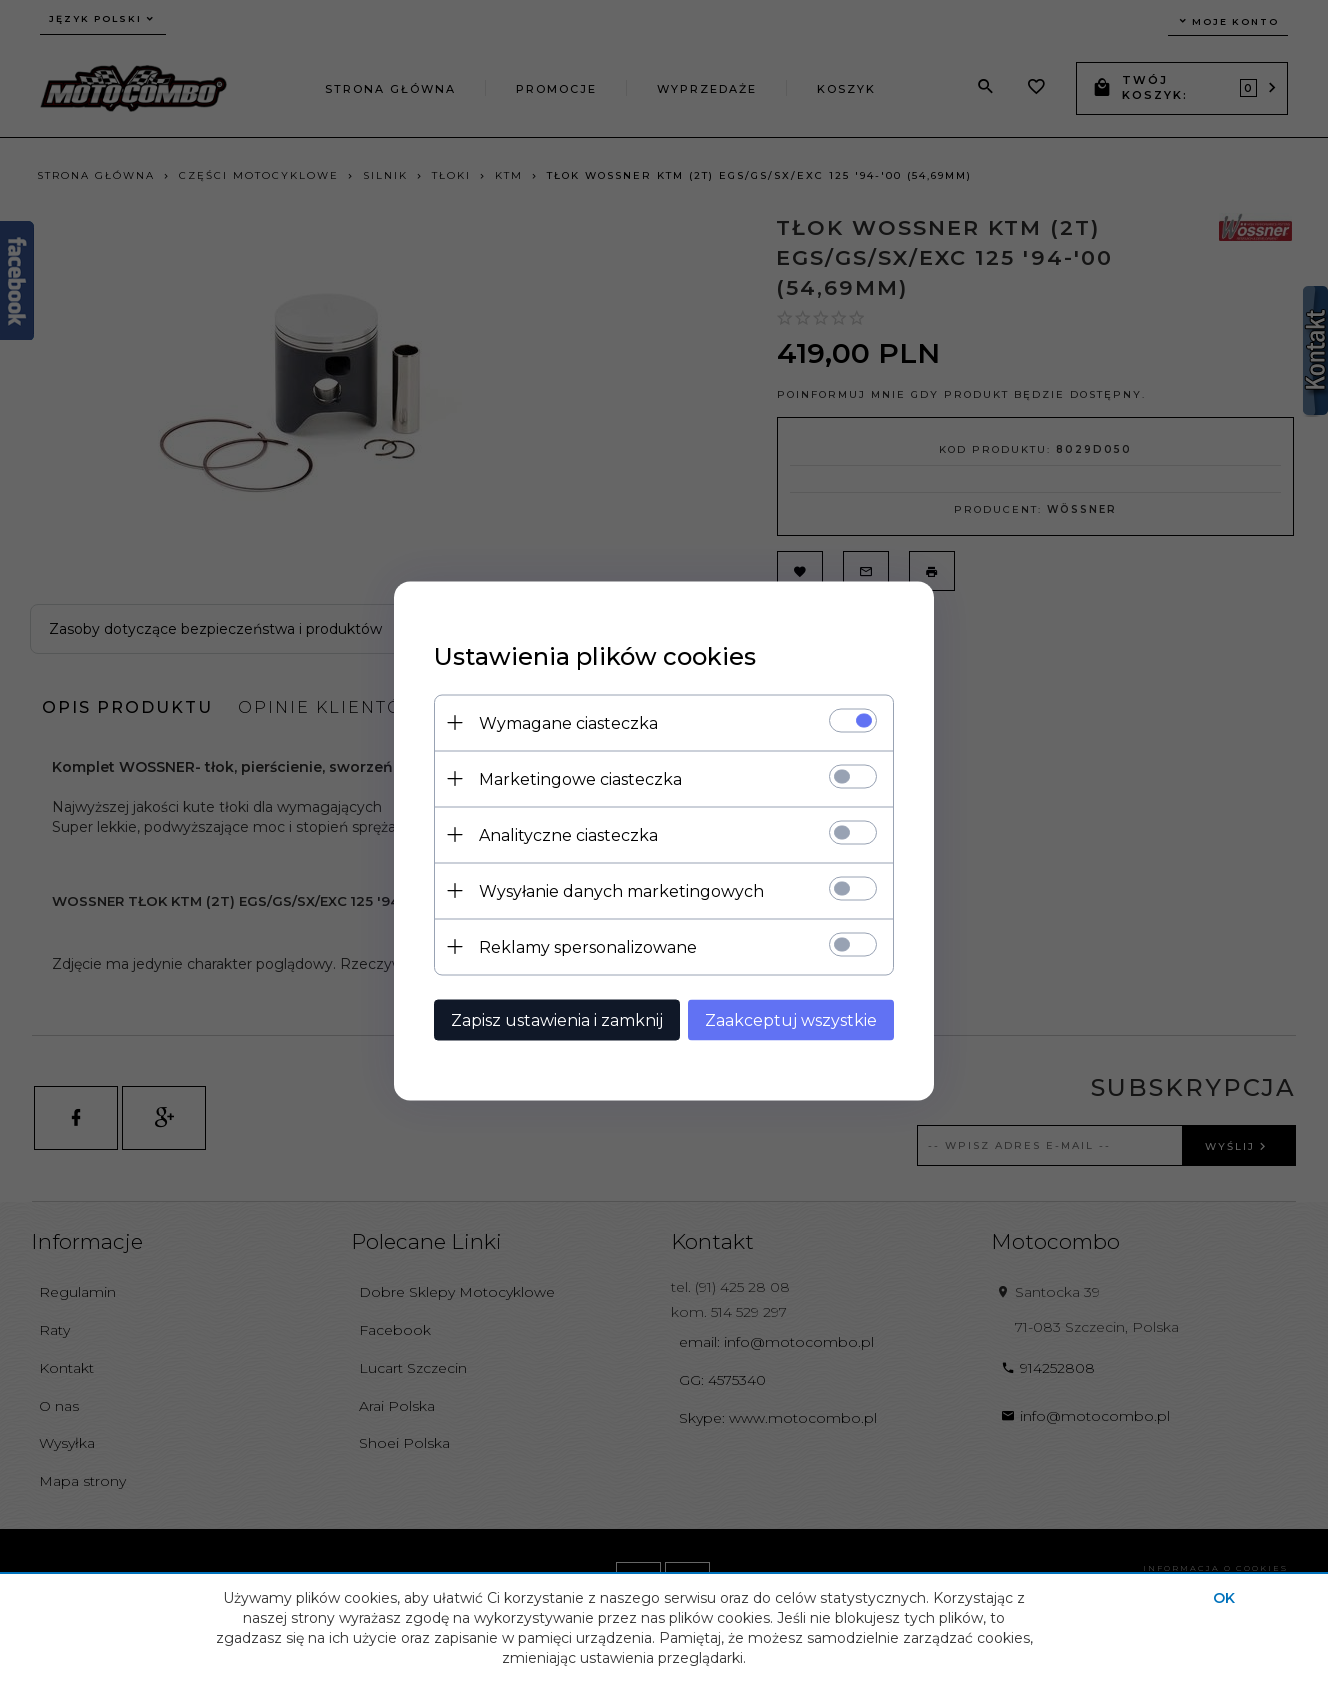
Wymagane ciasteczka (568, 722)
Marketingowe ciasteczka (580, 778)
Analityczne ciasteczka (568, 834)
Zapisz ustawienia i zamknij (557, 1019)
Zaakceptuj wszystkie (791, 1019)
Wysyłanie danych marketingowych (621, 890)
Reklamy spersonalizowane (588, 946)
